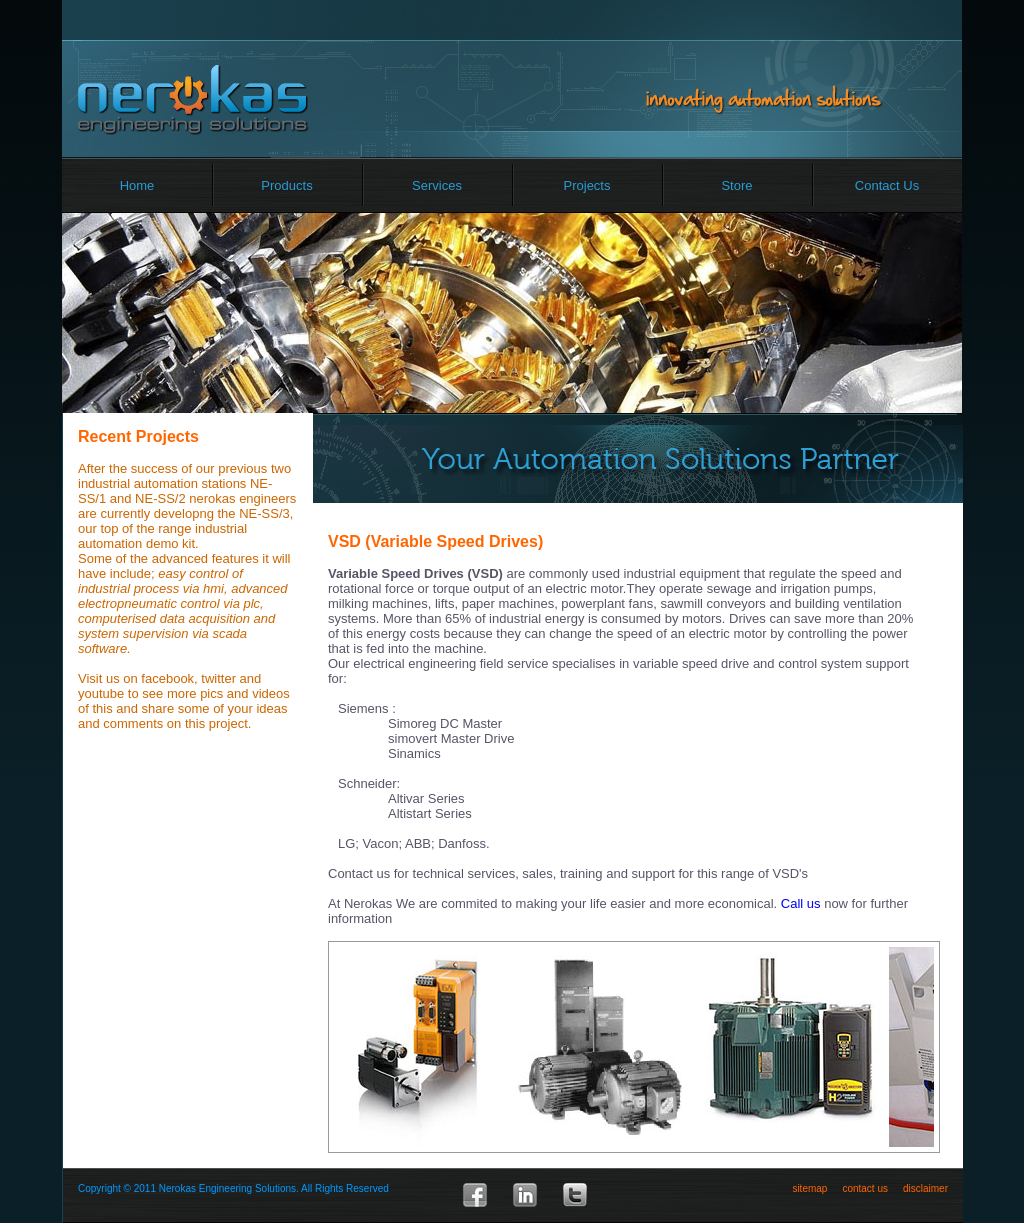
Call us (801, 903)
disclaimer (925, 1188)
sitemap (809, 1188)
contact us (865, 1188)
